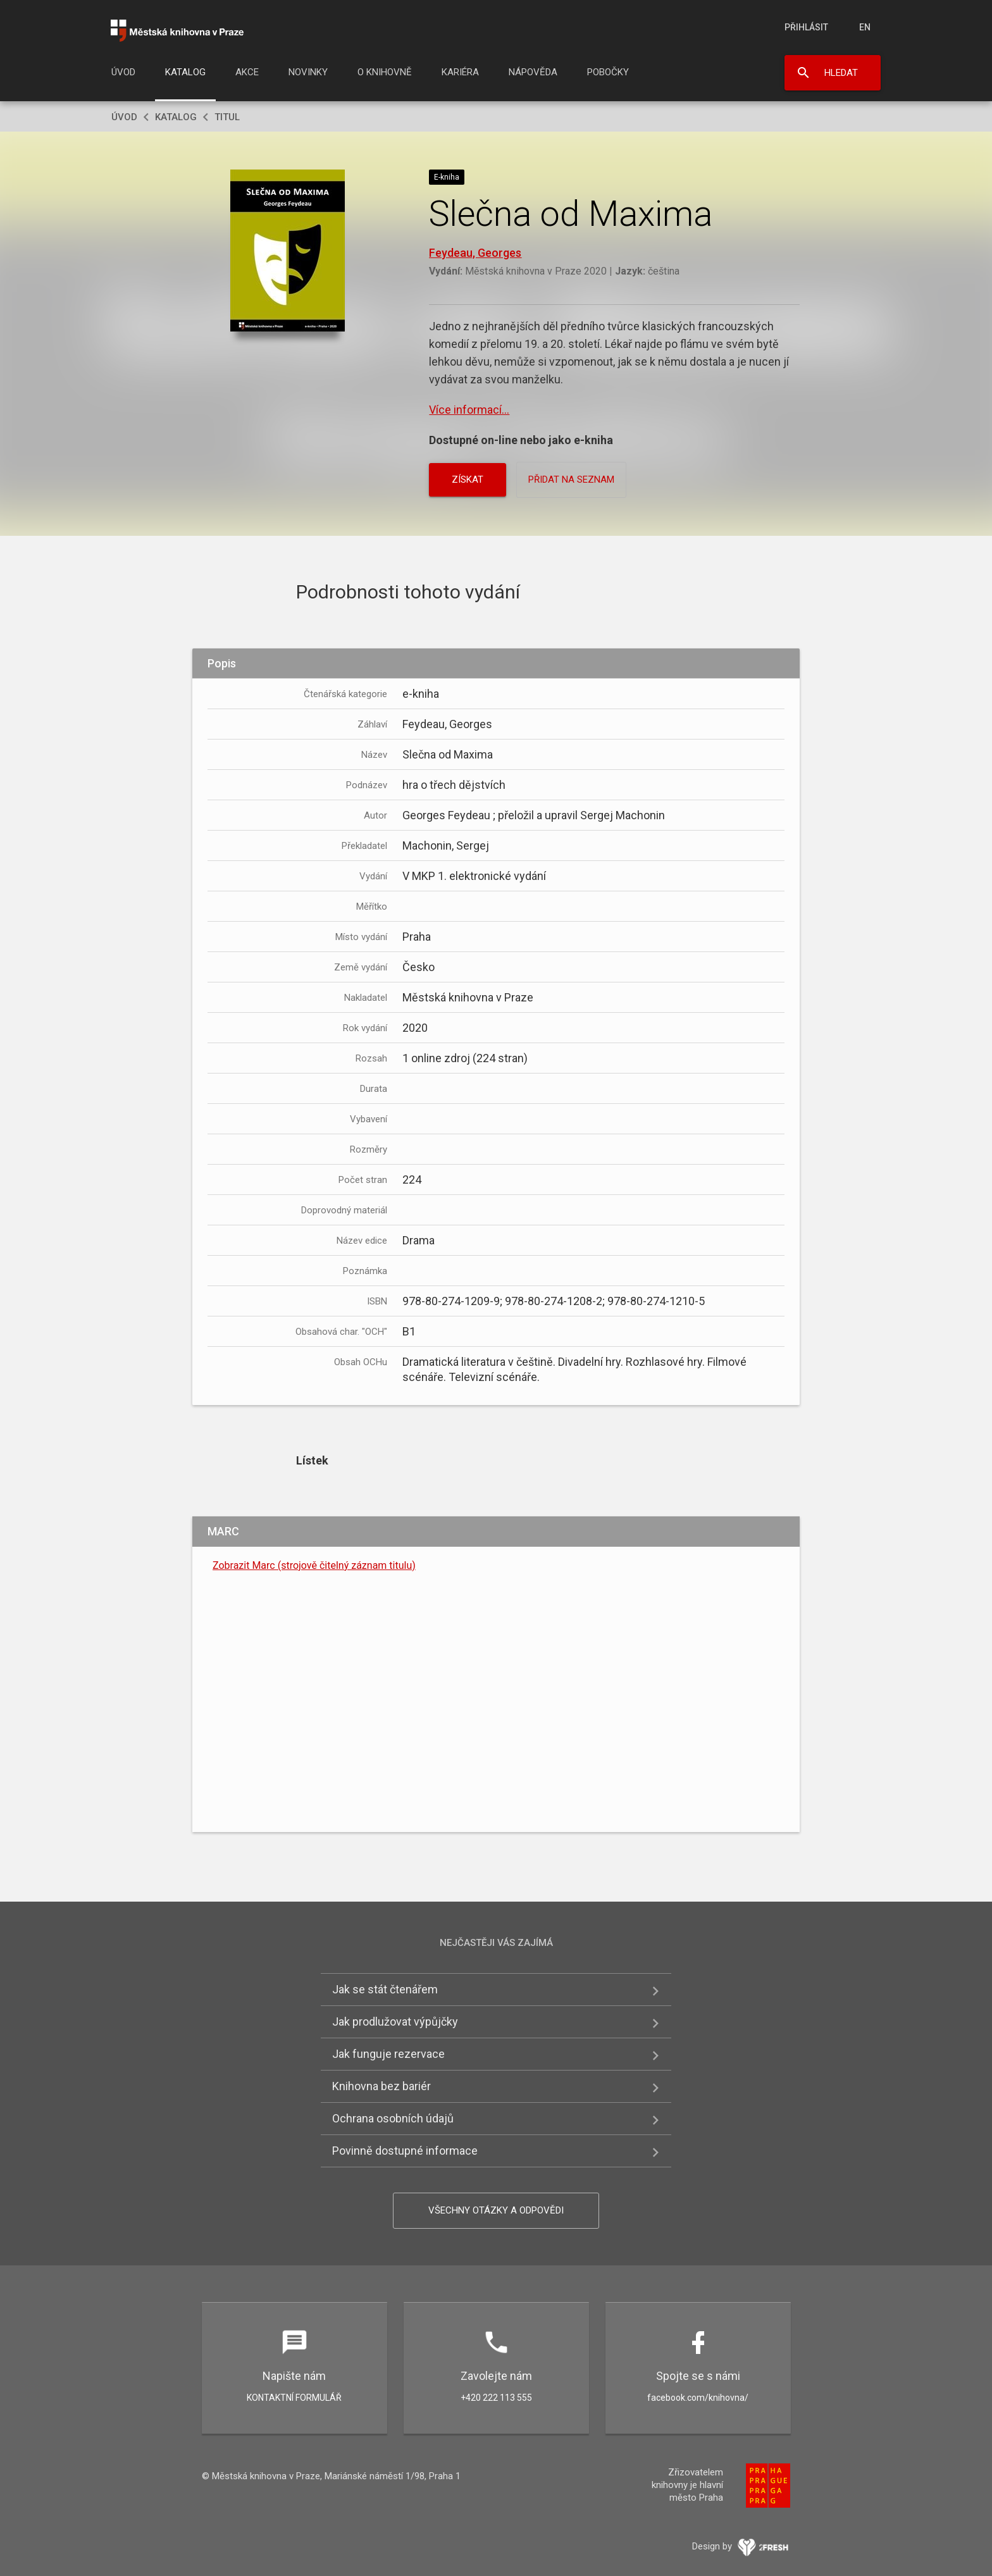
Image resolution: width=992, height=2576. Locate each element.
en (865, 27)
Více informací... (469, 409)
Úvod (123, 72)
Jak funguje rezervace (388, 2053)
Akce (247, 72)
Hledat (841, 72)
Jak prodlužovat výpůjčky (395, 2021)
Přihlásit (806, 27)
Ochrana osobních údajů (393, 2118)
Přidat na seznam (571, 479)
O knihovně (384, 72)
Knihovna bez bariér (381, 2086)
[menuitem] (123, 76)
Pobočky (608, 72)
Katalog (185, 72)
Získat (467, 479)
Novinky (308, 72)
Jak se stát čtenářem (385, 1989)
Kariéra (460, 72)
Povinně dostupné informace (405, 2150)
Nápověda (533, 72)
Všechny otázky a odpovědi (496, 2210)
